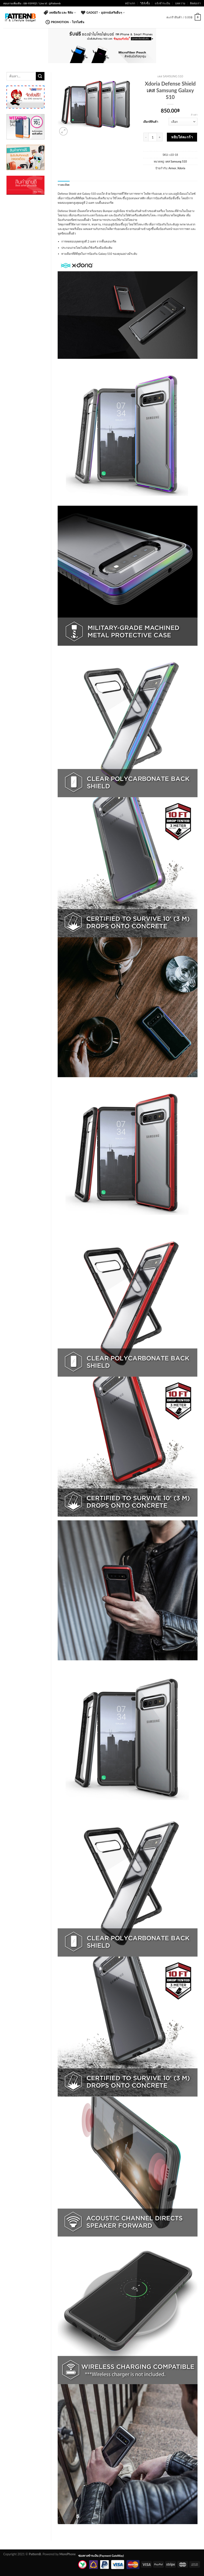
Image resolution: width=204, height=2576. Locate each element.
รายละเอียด (64, 184)
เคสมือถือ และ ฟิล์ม (60, 12)
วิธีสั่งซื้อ (145, 3)
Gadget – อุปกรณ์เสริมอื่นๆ (103, 12)
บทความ (180, 3)
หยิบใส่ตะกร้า (182, 137)
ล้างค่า (194, 114)
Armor (172, 168)
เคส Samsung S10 (170, 76)
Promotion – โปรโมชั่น (65, 22)
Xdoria (181, 168)
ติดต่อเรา (195, 3)
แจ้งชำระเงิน (162, 3)
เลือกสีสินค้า (150, 121)
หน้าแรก (130, 3)
